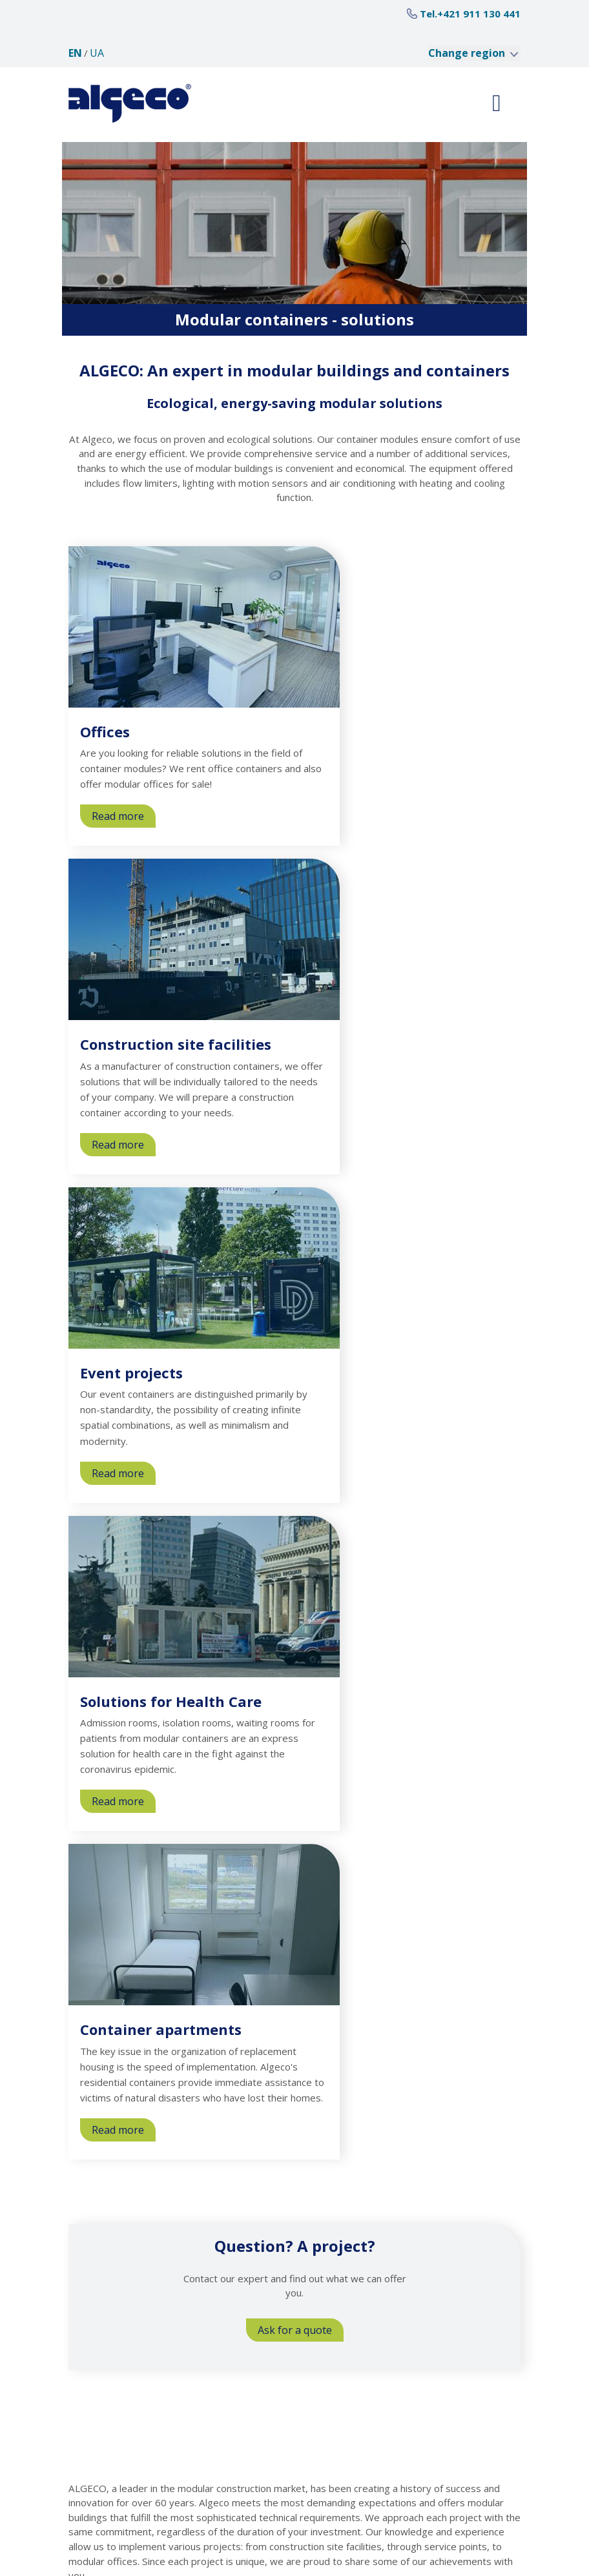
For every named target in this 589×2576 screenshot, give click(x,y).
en (75, 53)
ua (97, 53)
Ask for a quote (295, 2330)
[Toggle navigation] (496, 103)
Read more (124, 818)
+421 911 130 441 (479, 13)
